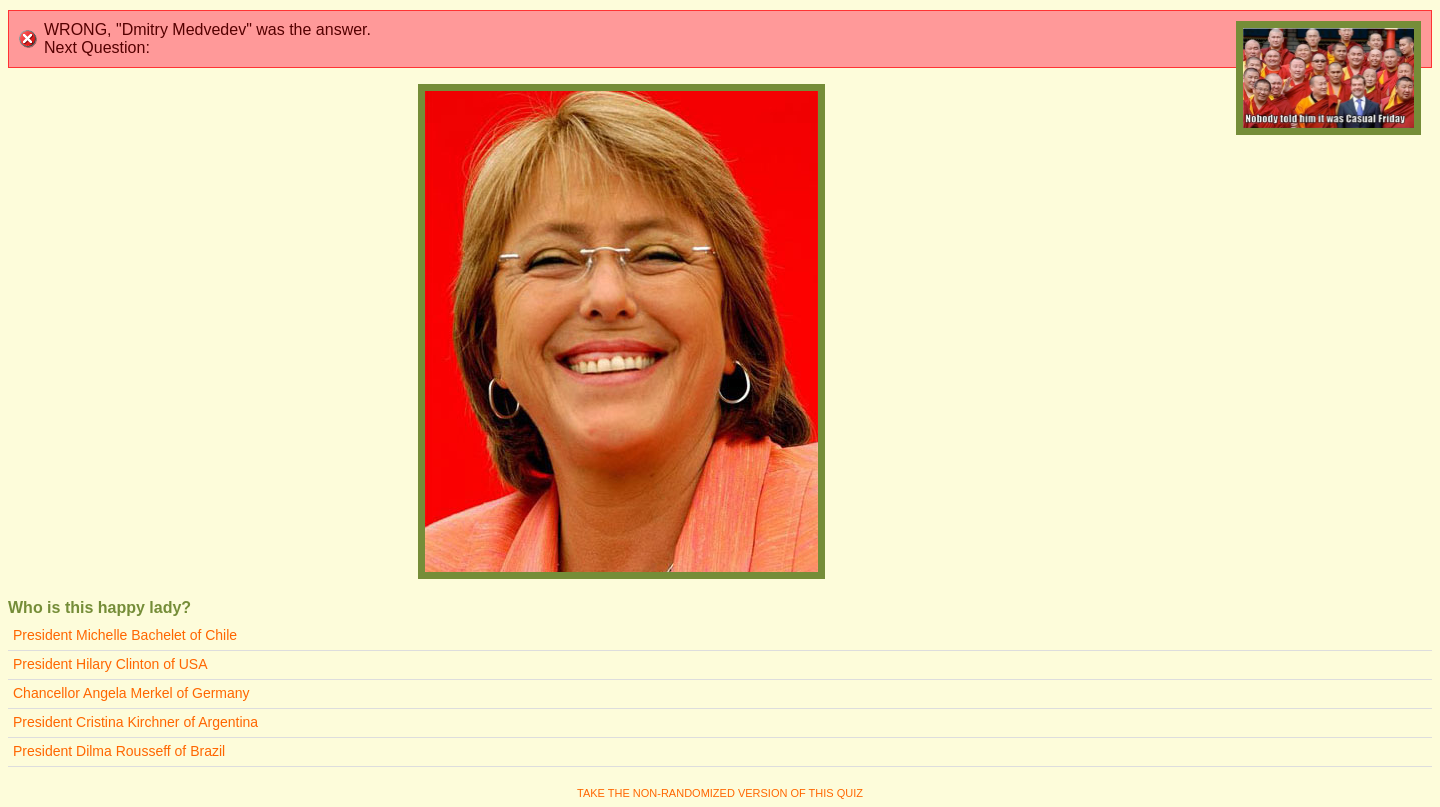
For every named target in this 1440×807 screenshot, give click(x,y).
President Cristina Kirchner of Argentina (135, 722)
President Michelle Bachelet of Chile (125, 635)
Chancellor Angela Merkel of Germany (131, 693)
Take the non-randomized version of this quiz (720, 793)
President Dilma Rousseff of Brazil (119, 751)
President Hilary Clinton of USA (110, 664)
